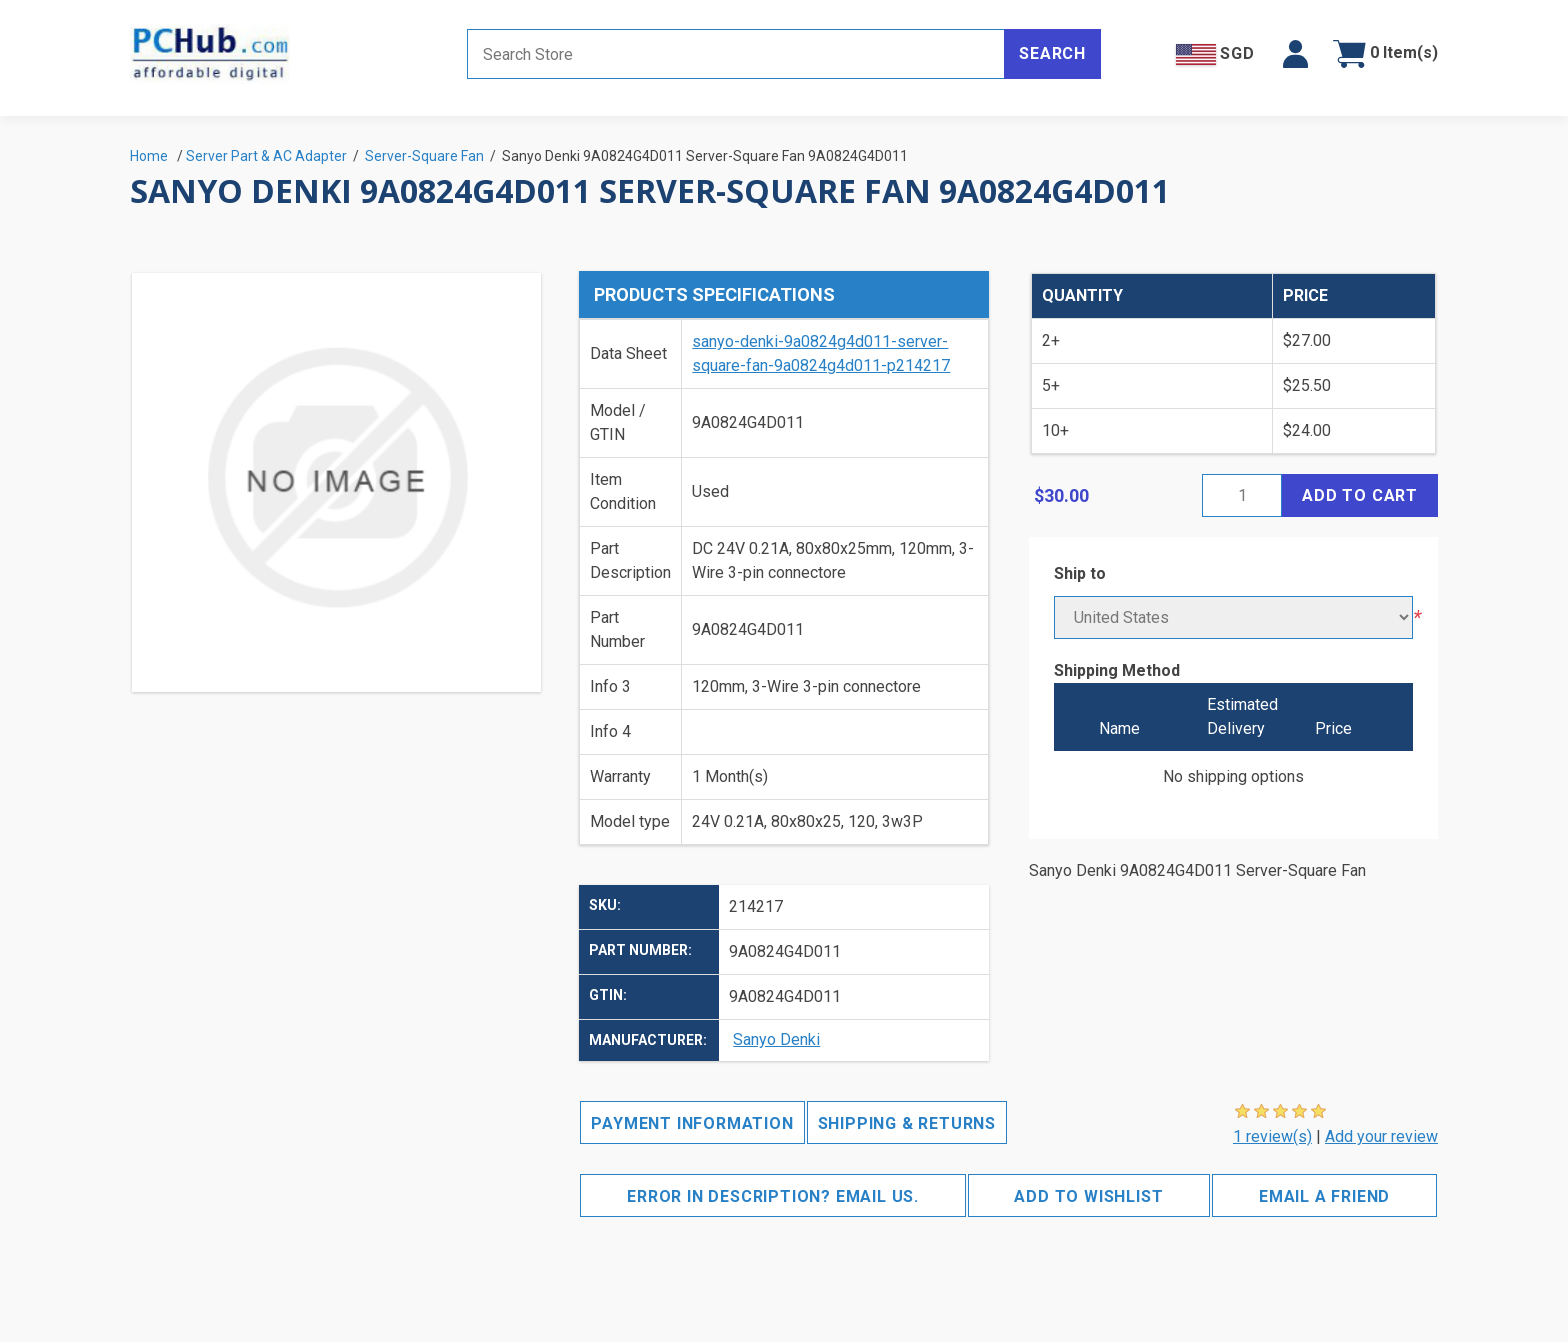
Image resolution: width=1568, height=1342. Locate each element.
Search (1052, 53)
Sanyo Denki (776, 1039)
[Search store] (736, 54)
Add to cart (1360, 495)
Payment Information (692, 1123)
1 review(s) (1272, 1136)
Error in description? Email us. (773, 1196)
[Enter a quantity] (1242, 495)
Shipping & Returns (907, 1123)
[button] (1295, 54)
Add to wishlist (1088, 1196)
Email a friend (1324, 1196)
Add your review (1381, 1136)
